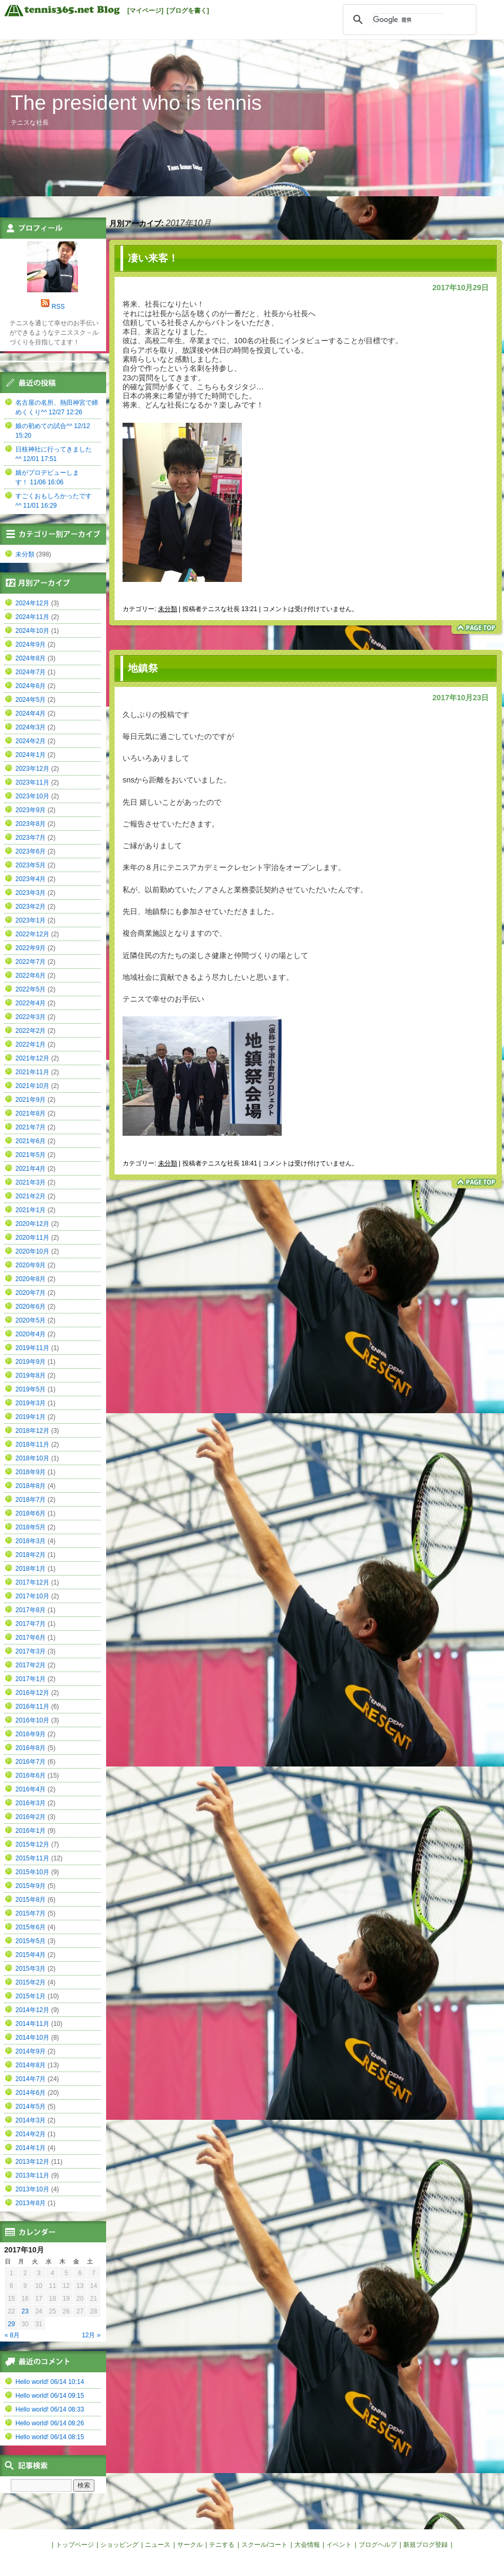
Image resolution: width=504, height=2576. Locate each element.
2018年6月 (30, 1513)
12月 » (91, 2335)
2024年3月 (30, 727)
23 (25, 2311)
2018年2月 (30, 1555)
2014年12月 (32, 2010)
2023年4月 (30, 879)
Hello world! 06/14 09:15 (49, 2395)
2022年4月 (30, 1003)
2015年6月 (30, 1927)
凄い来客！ (153, 258)
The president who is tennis (136, 102)
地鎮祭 (143, 668)
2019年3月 (30, 1403)
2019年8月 (30, 1375)
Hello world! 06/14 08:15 (49, 2437)
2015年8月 (30, 1899)
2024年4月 (30, 713)
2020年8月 (30, 1279)
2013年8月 (30, 2203)
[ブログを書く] (188, 10)
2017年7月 (30, 1624)
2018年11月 (32, 1444)
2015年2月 (30, 1982)
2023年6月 (30, 851)
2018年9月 (30, 1472)
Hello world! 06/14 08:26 (49, 2423)
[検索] (408, 19)
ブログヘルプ (378, 2544)
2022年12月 (32, 934)
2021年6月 (30, 1141)
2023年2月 (30, 906)
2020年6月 (30, 1306)
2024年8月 (30, 658)
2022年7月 (30, 961)
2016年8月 (30, 1748)
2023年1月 (30, 920)
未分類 (167, 609)
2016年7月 (30, 1761)
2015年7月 (30, 1913)
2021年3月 (30, 1182)
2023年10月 (32, 796)
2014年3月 (30, 2120)
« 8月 (12, 2335)
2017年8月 (30, 1610)
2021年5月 (30, 1155)
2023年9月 (30, 810)
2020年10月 (32, 1251)
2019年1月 (30, 1417)
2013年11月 (32, 2175)
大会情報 (307, 2544)
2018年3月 (30, 1541)
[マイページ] (145, 10)
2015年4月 (30, 1955)
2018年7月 (30, 1499)
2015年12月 (32, 1844)
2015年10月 (32, 1872)
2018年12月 (32, 1430)
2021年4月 (30, 1168)
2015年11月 (32, 1858)
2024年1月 (30, 755)
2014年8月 (30, 2065)
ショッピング (119, 2544)
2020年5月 (30, 1320)
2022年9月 (30, 948)
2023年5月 (30, 865)
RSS (58, 306)
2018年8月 (30, 1486)
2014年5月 (30, 2106)
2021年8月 (30, 1113)
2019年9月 (30, 1361)
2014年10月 (32, 2037)
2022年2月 (30, 1030)
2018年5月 (30, 1527)
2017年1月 (30, 1679)
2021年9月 (30, 1099)
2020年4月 (30, 1334)
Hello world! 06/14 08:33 (49, 2409)
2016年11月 (32, 1706)
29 (11, 2324)
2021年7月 (30, 1127)
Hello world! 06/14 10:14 (49, 2382)
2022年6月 (30, 975)
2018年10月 (32, 1458)
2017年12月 (32, 1582)
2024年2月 (30, 741)
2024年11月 (32, 617)
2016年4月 (30, 1789)
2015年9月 (30, 1886)
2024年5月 (30, 699)
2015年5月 (30, 1941)
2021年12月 (32, 1058)
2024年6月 (30, 686)
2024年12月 (32, 603)
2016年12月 (32, 1692)
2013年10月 (32, 2189)
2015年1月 (30, 1996)
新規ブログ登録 (425, 2544)
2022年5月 (30, 989)
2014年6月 (30, 2092)
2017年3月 (30, 1651)
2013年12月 (32, 2161)
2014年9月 (30, 2051)
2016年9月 (30, 1734)
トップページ (75, 2544)
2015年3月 (30, 1968)
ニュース (157, 2544)
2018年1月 (30, 1568)
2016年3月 (30, 1803)
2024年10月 (32, 630)
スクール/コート (264, 2544)
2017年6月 (30, 1637)
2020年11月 (32, 1237)
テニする (221, 2544)
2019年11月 (32, 1348)
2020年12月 (32, 1224)
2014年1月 (30, 2148)
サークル (190, 2544)
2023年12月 (32, 768)
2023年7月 (30, 837)
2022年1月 (30, 1044)
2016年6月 (30, 1775)
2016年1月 (30, 1830)
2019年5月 (30, 1389)
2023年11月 (32, 782)
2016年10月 (32, 1720)
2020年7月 (30, 1292)
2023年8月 (30, 824)
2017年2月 (30, 1665)
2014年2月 (30, 2134)
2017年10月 (32, 1596)
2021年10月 (32, 1086)
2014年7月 (30, 2079)
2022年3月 (30, 1017)
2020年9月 (30, 1265)
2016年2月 (30, 1817)
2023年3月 (30, 893)
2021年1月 (30, 1210)
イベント (339, 2544)
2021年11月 (32, 1072)
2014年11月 (32, 2023)
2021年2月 (30, 1196)
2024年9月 (30, 644)
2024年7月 (30, 672)
